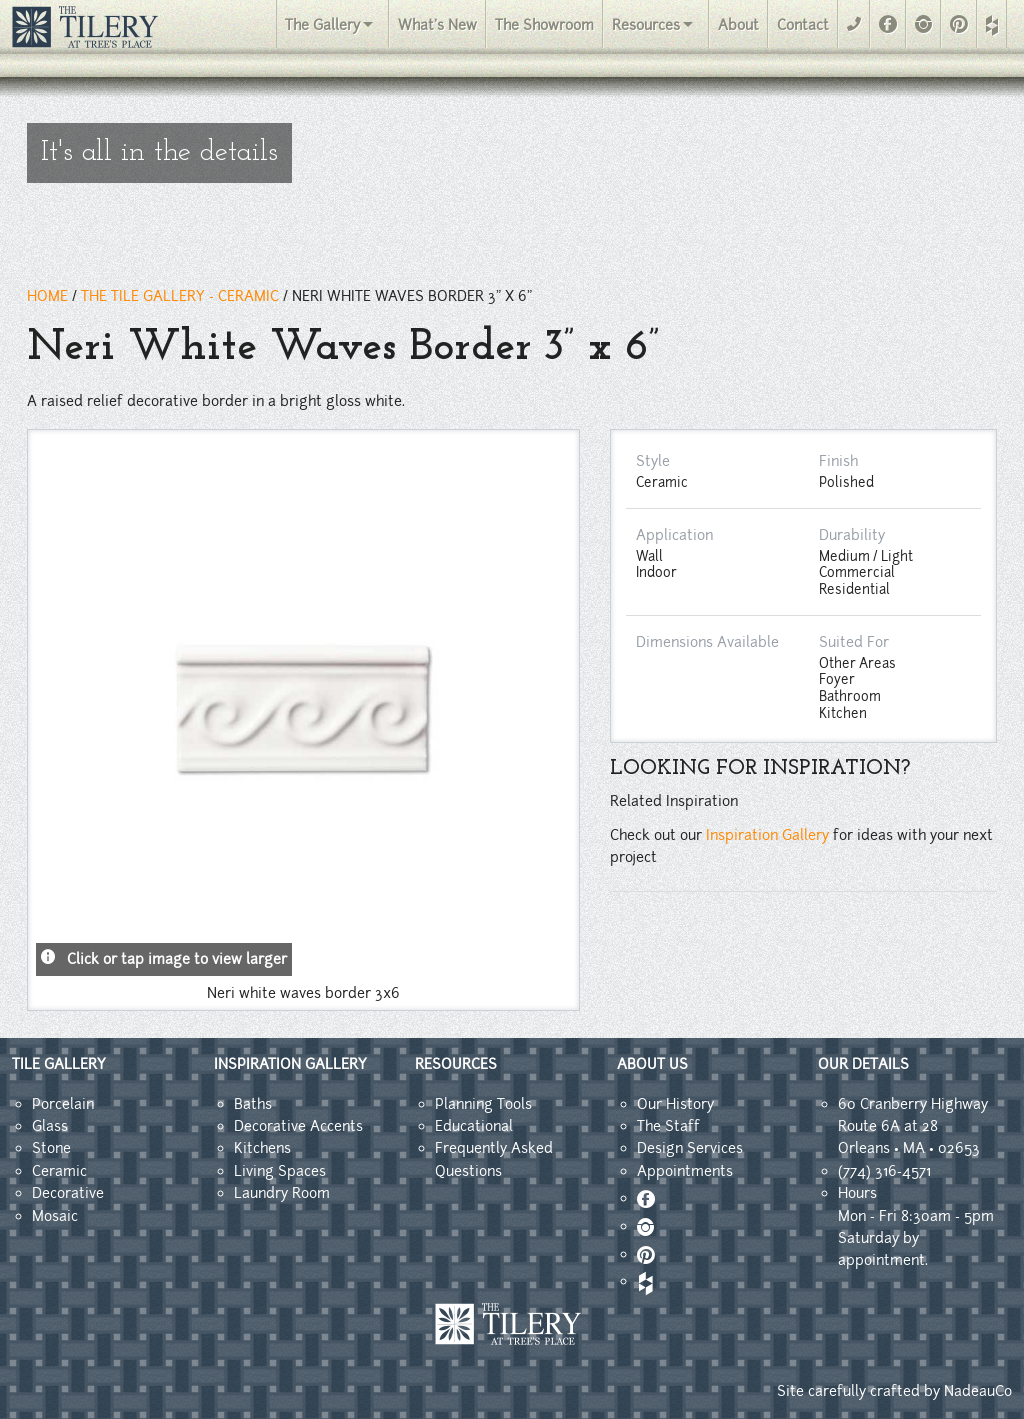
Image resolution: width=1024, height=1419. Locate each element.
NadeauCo (978, 1391)
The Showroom (544, 25)
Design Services (690, 1148)
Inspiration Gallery (767, 835)
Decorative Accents (298, 1126)
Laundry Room (282, 1193)
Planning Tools (483, 1104)
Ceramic (59, 1171)
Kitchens (262, 1148)
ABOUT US (652, 1064)
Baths (253, 1104)
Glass (50, 1126)
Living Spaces (280, 1171)
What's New (437, 25)
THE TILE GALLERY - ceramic (180, 296)
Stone (51, 1148)
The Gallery (322, 25)
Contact (803, 25)
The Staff (668, 1126)
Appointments (685, 1171)
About (738, 25)
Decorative (68, 1193)
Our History (675, 1104)
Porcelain (63, 1104)
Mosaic (55, 1216)
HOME (47, 296)
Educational (474, 1126)
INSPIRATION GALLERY (290, 1064)
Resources (646, 25)
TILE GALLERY (59, 1064)
